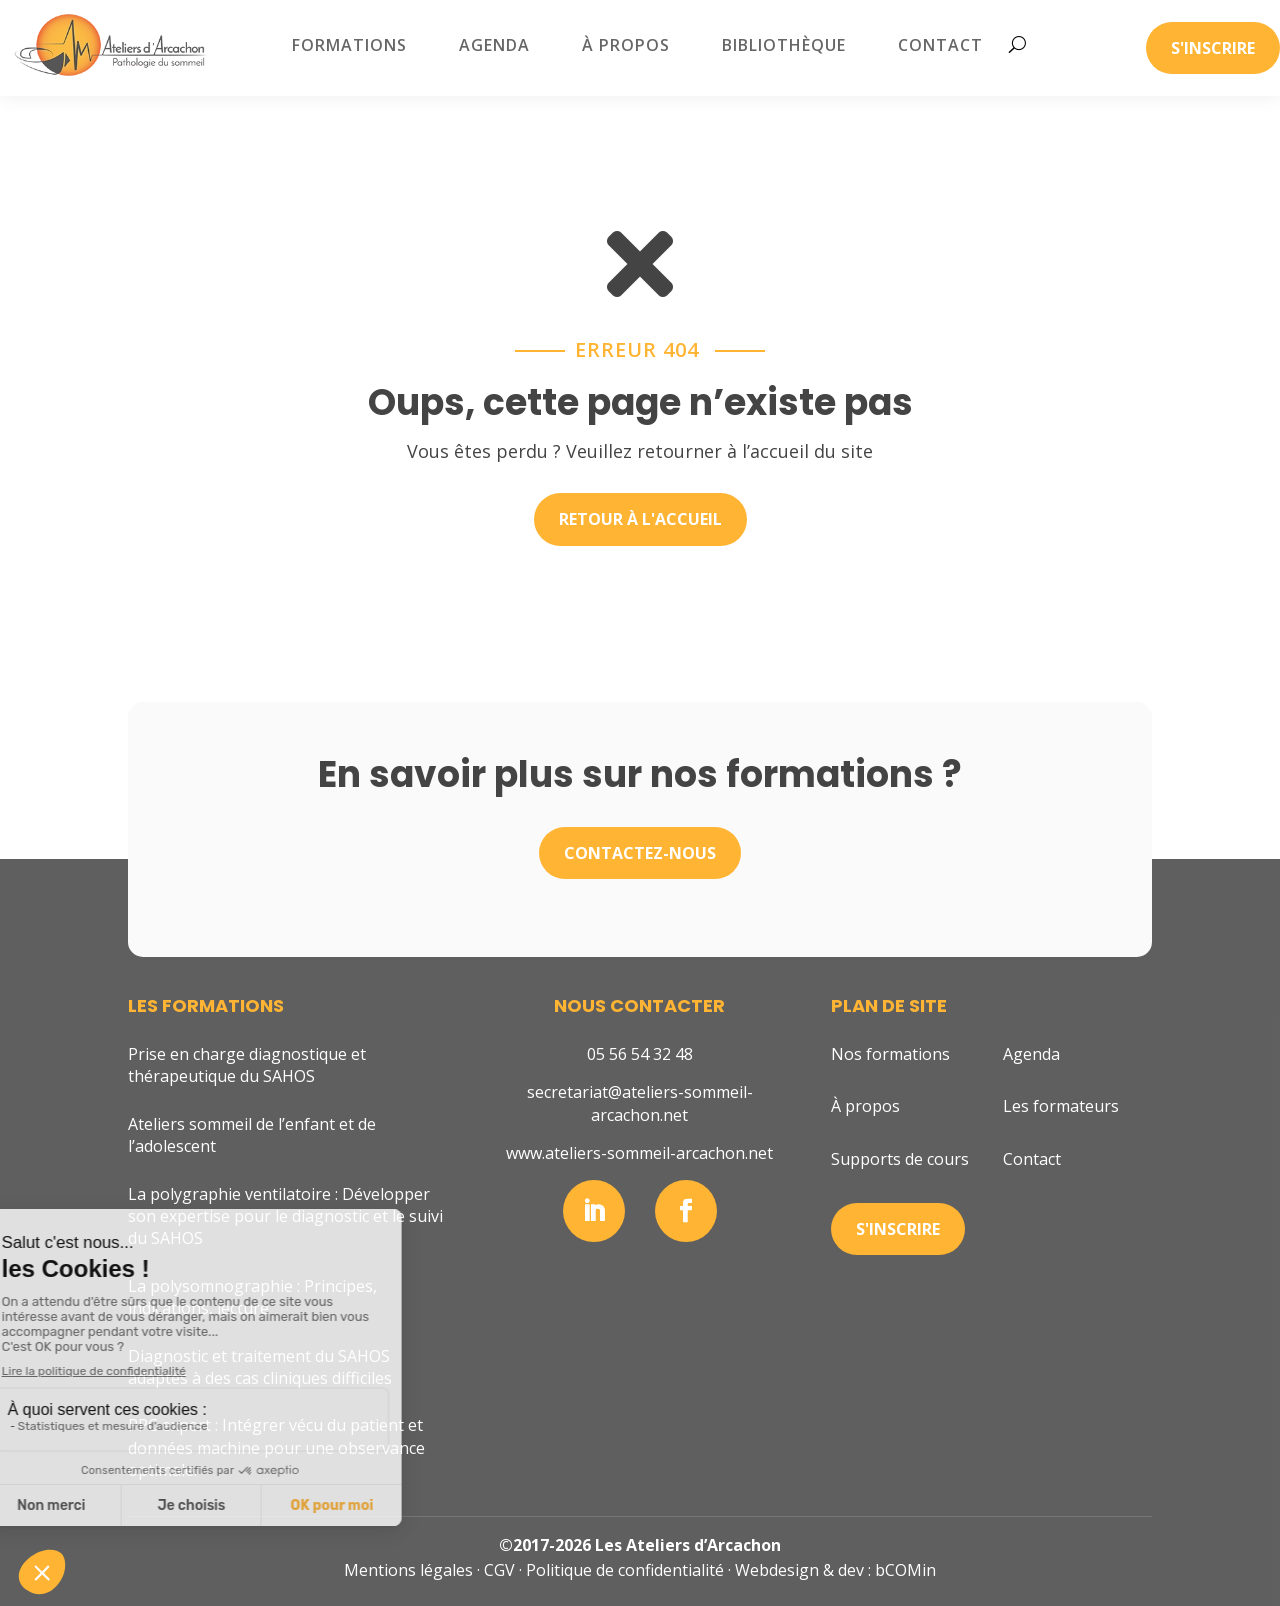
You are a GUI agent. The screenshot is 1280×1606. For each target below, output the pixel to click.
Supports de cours (900, 1159)
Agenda (494, 45)
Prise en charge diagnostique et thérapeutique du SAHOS (247, 1065)
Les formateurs (1061, 1106)
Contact (940, 45)
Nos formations (890, 1054)
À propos (626, 45)
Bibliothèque (784, 45)
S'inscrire (1213, 48)
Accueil (152, 107)
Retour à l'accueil (640, 519)
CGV (499, 1570)
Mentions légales (408, 1570)
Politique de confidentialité (625, 1570)
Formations (349, 45)
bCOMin (905, 1570)
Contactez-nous (640, 853)
